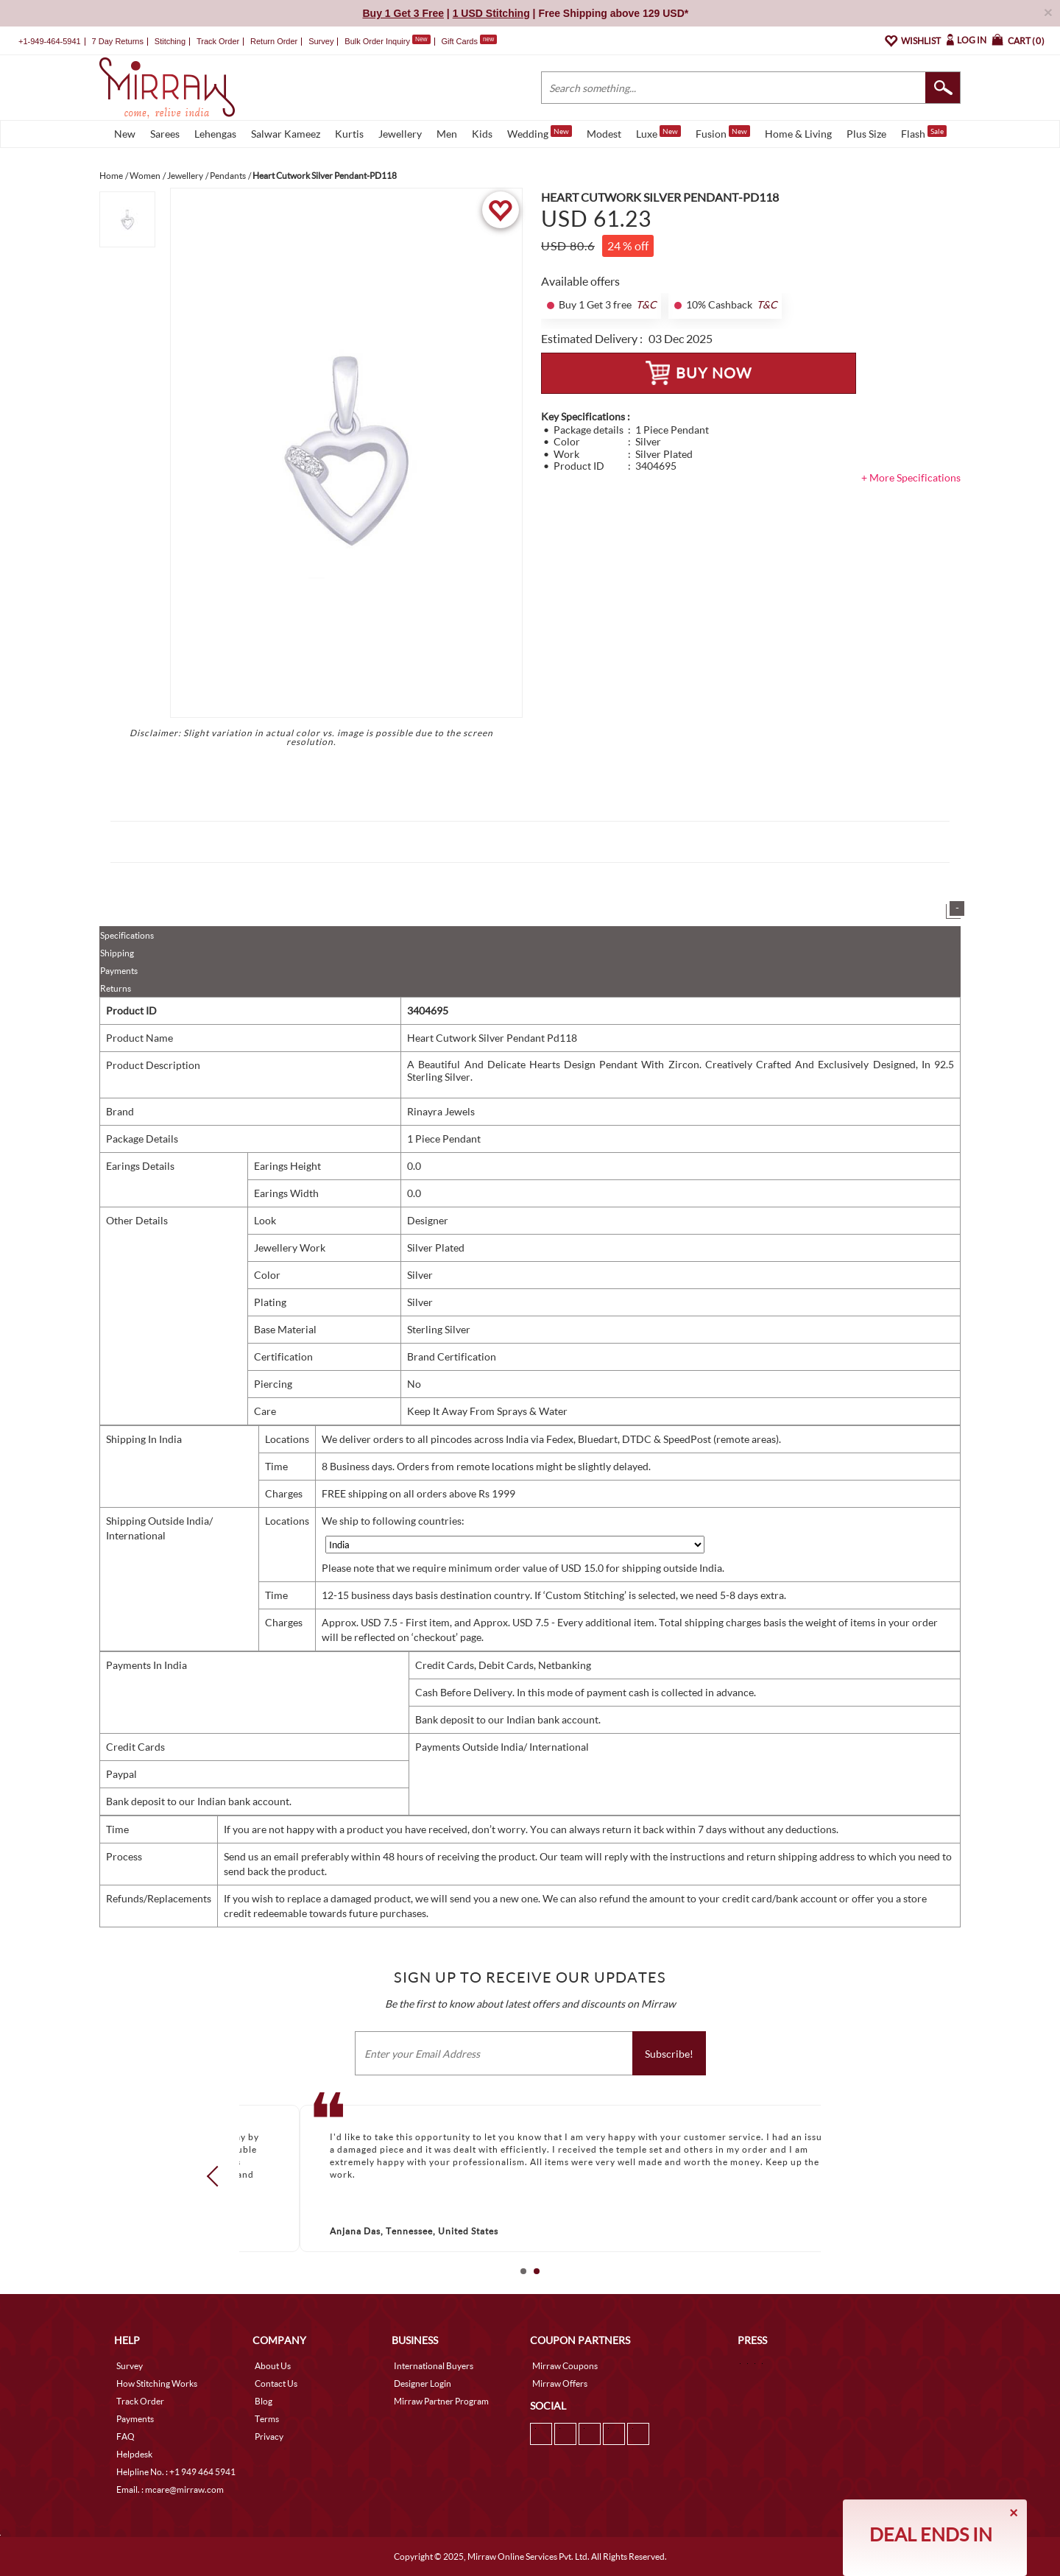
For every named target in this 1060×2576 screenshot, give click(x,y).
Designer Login (422, 2383)
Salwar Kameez (285, 133)
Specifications (127, 935)
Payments (119, 970)
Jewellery (400, 133)
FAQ (125, 2436)
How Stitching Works (156, 2383)
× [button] (1048, 12)
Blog (263, 2401)
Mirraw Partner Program (441, 2401)
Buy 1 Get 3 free (595, 305)
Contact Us (276, 2383)
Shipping (117, 953)
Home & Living (798, 133)
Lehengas (215, 133)
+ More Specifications (911, 477)
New (124, 133)
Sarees (165, 133)
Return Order (273, 41)
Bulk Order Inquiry (377, 41)
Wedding (539, 132)
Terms (267, 2418)
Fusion (723, 132)
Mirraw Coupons (565, 2365)
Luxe (658, 132)
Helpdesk (134, 2454)
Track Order (218, 41)
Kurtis (349, 133)
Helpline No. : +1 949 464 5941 (176, 2471)
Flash (924, 132)
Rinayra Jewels (441, 1111)
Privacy (269, 2436)
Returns (115, 988)
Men (447, 133)
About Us (273, 2365)
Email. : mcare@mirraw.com (170, 2489)
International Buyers (433, 2365)
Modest (604, 133)
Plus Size (866, 133)
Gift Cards (469, 41)
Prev (217, 2175)
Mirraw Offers (559, 2383)
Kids (482, 133)
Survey (320, 41)
